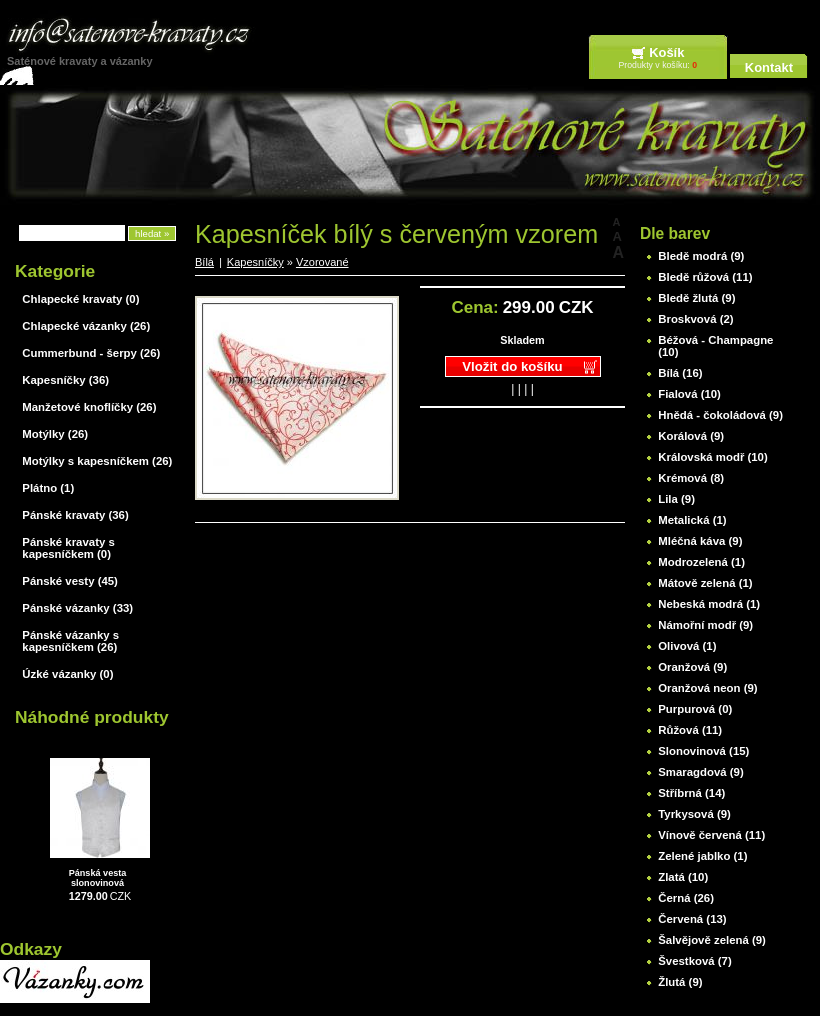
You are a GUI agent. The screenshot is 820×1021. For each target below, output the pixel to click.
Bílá (204, 262)
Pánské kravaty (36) (75, 515)
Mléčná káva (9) (700, 541)
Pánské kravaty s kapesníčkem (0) (68, 548)
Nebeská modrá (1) (709, 604)
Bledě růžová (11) (705, 277)
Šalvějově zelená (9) (712, 940)
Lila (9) (676, 499)
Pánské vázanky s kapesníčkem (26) (70, 641)
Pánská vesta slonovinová (98, 878)
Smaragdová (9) (700, 772)
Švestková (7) (694, 961)
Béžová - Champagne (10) (715, 346)
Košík (666, 52)
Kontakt (769, 67)
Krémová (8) (691, 478)
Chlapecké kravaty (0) (80, 299)
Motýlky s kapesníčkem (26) (97, 461)
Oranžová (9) (692, 667)
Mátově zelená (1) (705, 583)
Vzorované (322, 262)
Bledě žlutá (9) (696, 298)
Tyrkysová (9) (694, 814)
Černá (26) (686, 898)
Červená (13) (692, 919)
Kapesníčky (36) (65, 380)
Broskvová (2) (695, 319)
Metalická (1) (692, 520)
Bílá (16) (680, 373)
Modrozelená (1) (701, 562)
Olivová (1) (687, 646)
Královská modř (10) (713, 457)
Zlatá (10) (683, 877)
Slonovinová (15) (703, 751)
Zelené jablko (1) (702, 856)
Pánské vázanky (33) (77, 608)
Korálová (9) (691, 436)
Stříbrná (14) (691, 793)
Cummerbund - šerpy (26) (91, 353)
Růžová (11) (690, 730)
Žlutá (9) (680, 982)
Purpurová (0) (695, 709)
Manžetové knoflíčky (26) (89, 407)
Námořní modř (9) (705, 625)
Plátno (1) (48, 488)
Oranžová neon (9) (707, 688)
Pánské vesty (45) (70, 581)
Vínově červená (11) (711, 835)
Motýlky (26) (55, 434)
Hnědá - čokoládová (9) (720, 415)
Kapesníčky (255, 262)
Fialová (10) (689, 394)
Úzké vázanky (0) (67, 674)
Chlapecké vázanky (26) (86, 326)
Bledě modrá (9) (701, 256)
